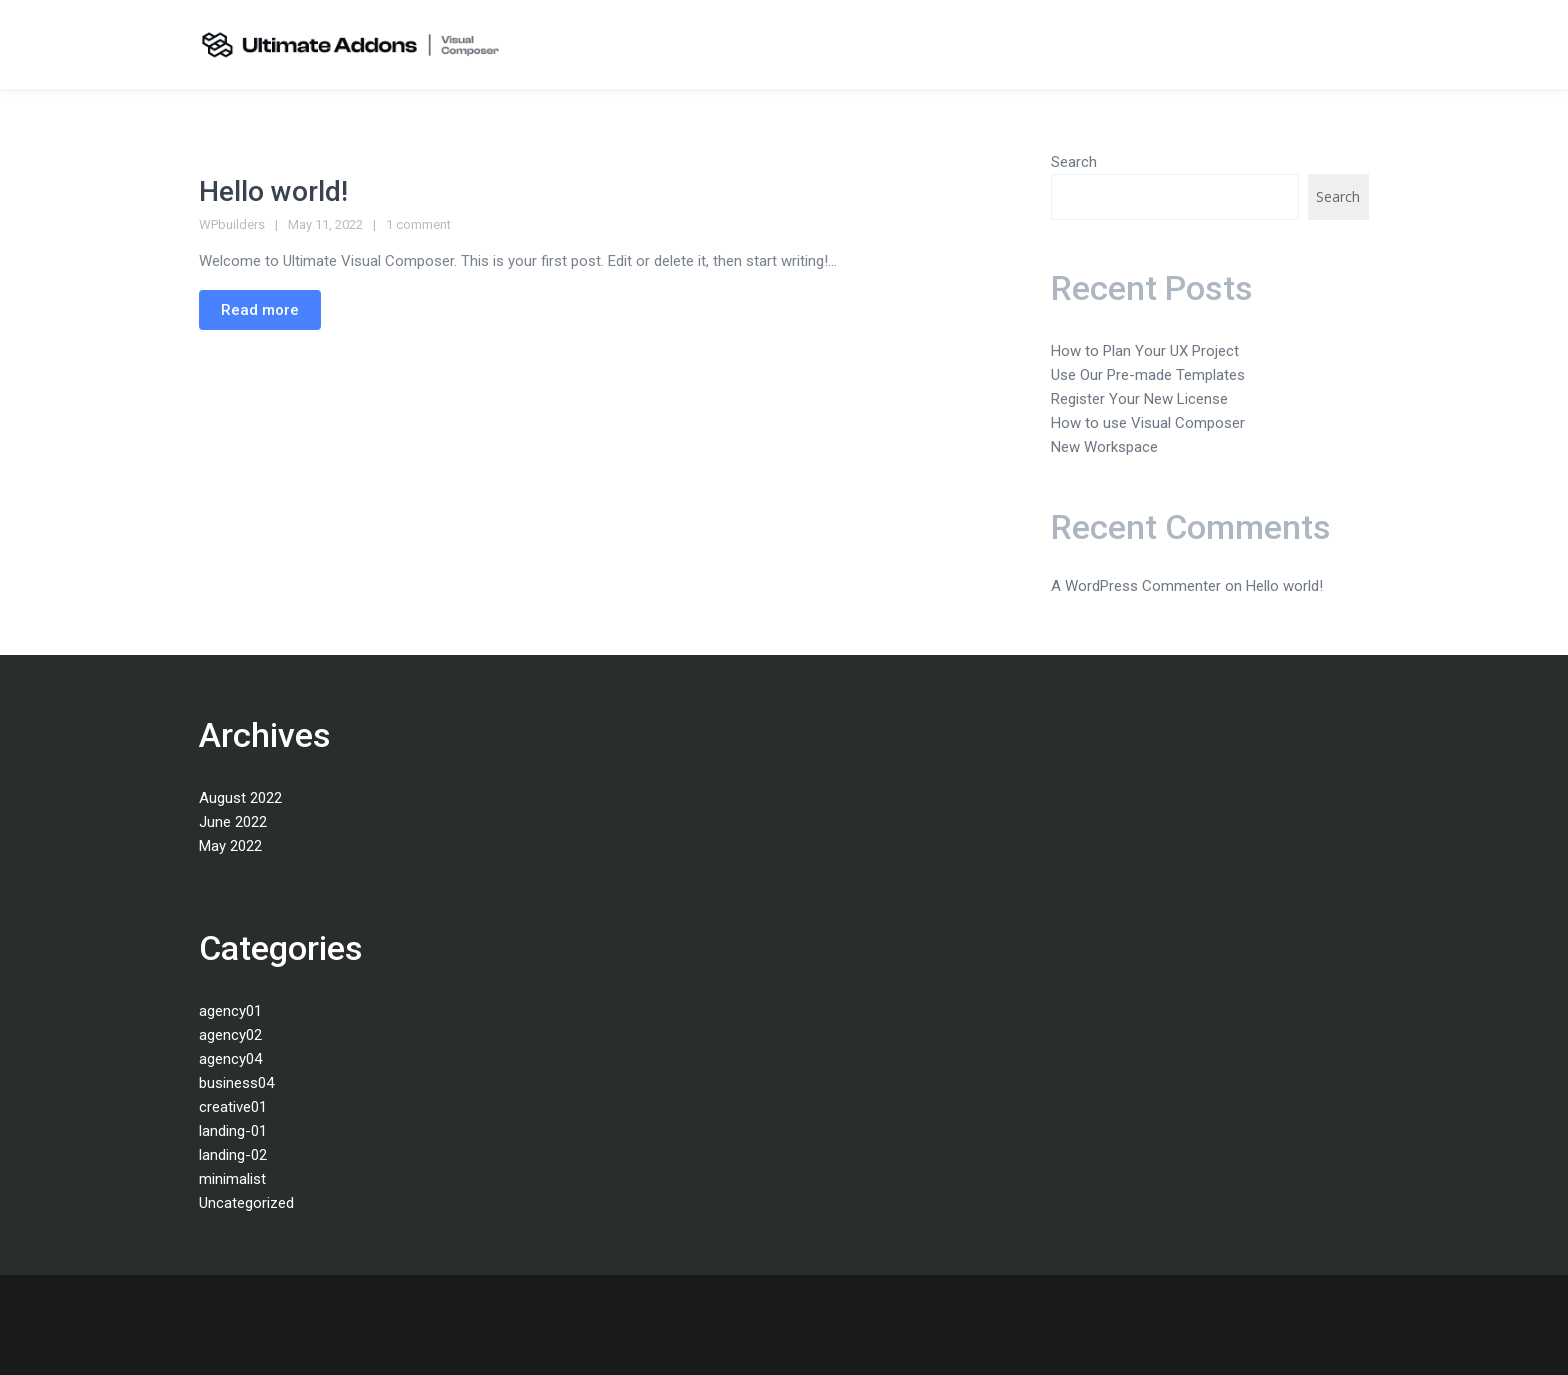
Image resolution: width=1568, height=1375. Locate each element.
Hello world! (273, 191)
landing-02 (233, 1155)
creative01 (233, 1107)
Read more (260, 310)
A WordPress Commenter (1136, 586)
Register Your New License (1139, 399)
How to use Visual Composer (1148, 423)
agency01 (230, 1011)
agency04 (230, 1059)
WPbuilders (232, 224)
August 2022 (240, 798)
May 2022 (230, 846)
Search (1074, 162)
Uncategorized (246, 1203)
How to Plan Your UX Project (1145, 351)
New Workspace (1104, 447)
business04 (236, 1083)
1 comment (418, 224)
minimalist (232, 1179)
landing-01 (233, 1131)
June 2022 (233, 822)
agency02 (230, 1035)
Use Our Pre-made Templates (1148, 375)
